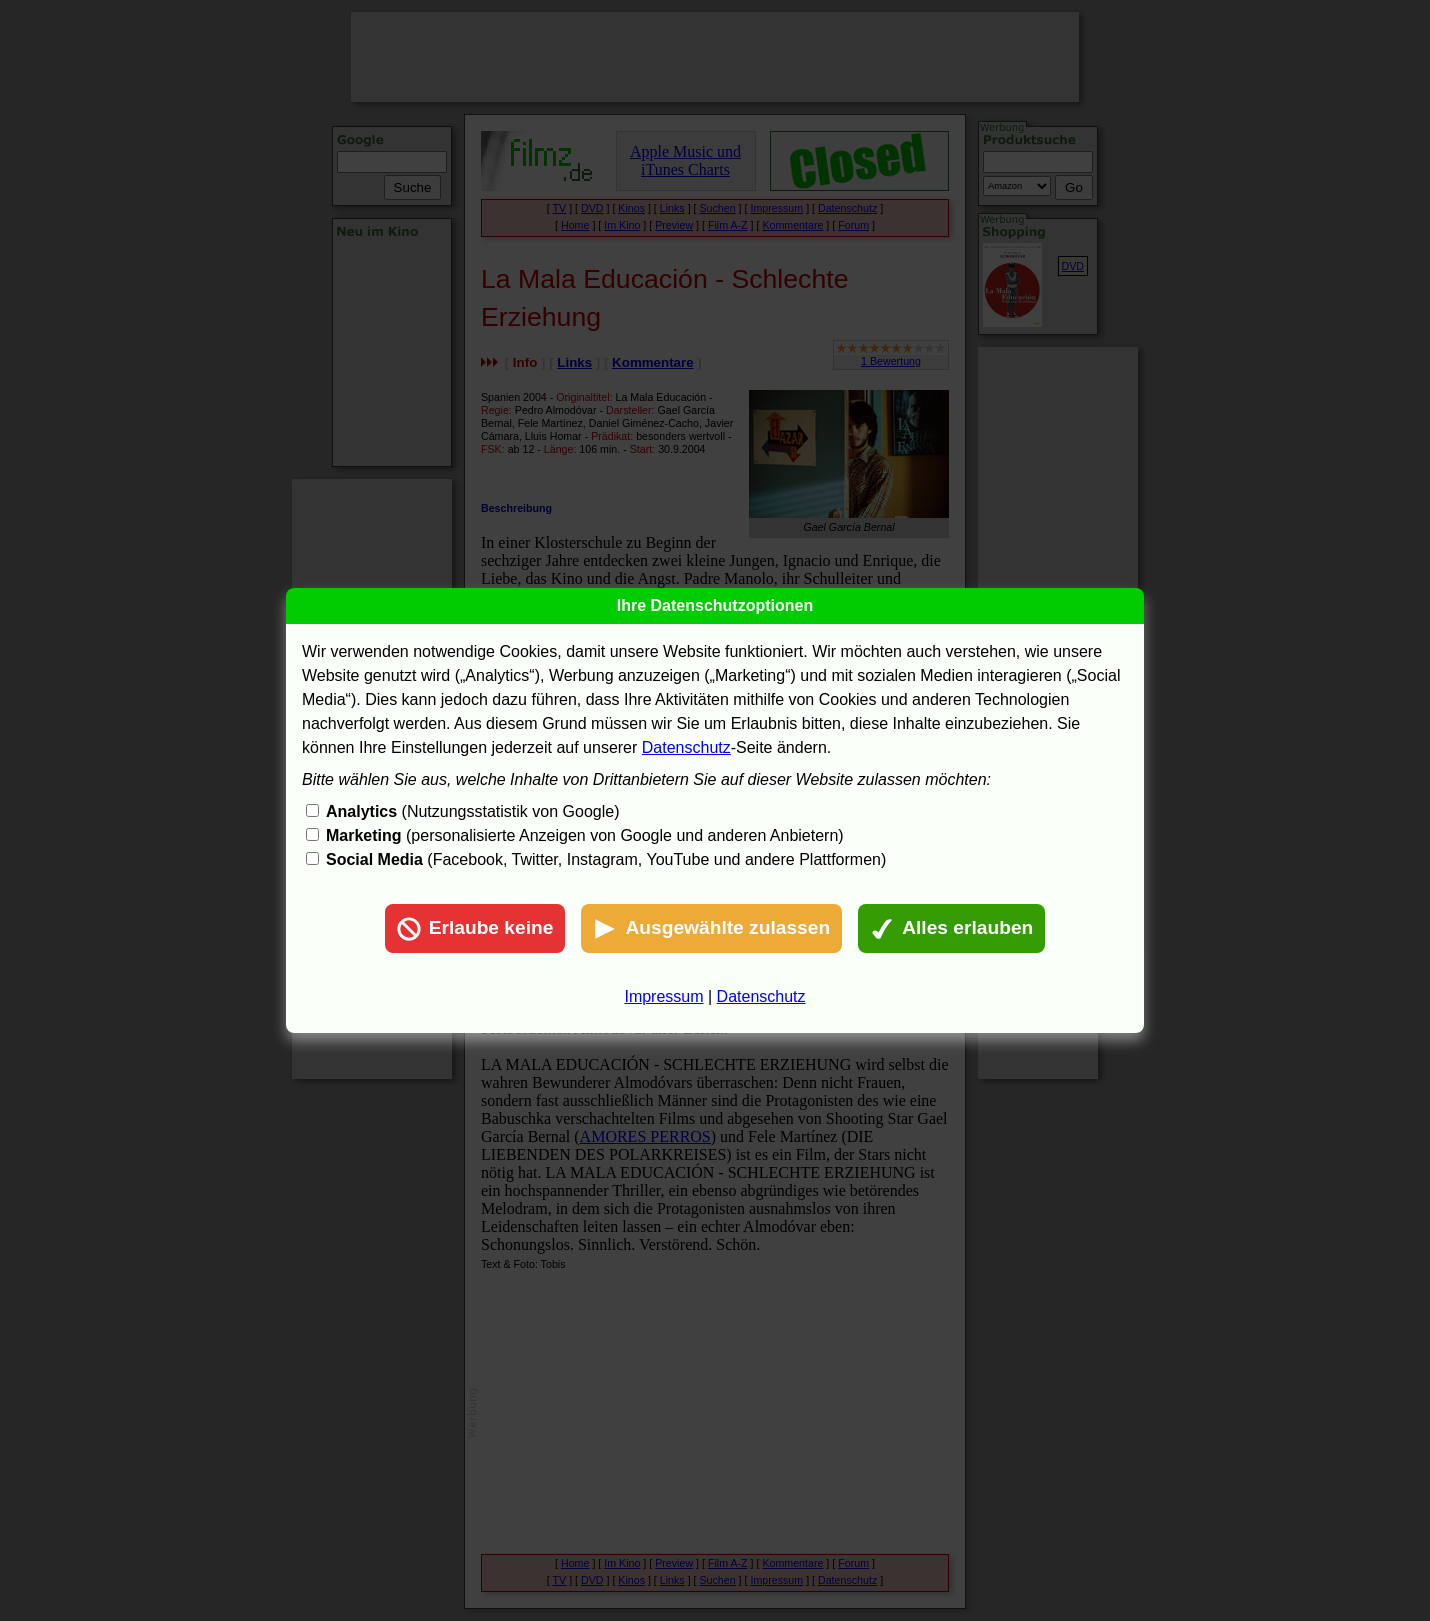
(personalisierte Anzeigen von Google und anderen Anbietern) (585, 835)
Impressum (663, 996)
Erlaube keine (475, 929)
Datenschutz (686, 747)
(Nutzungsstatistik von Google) (472, 811)
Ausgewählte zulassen (711, 929)
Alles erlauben (951, 929)
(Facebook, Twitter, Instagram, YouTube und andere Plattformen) (606, 859)
